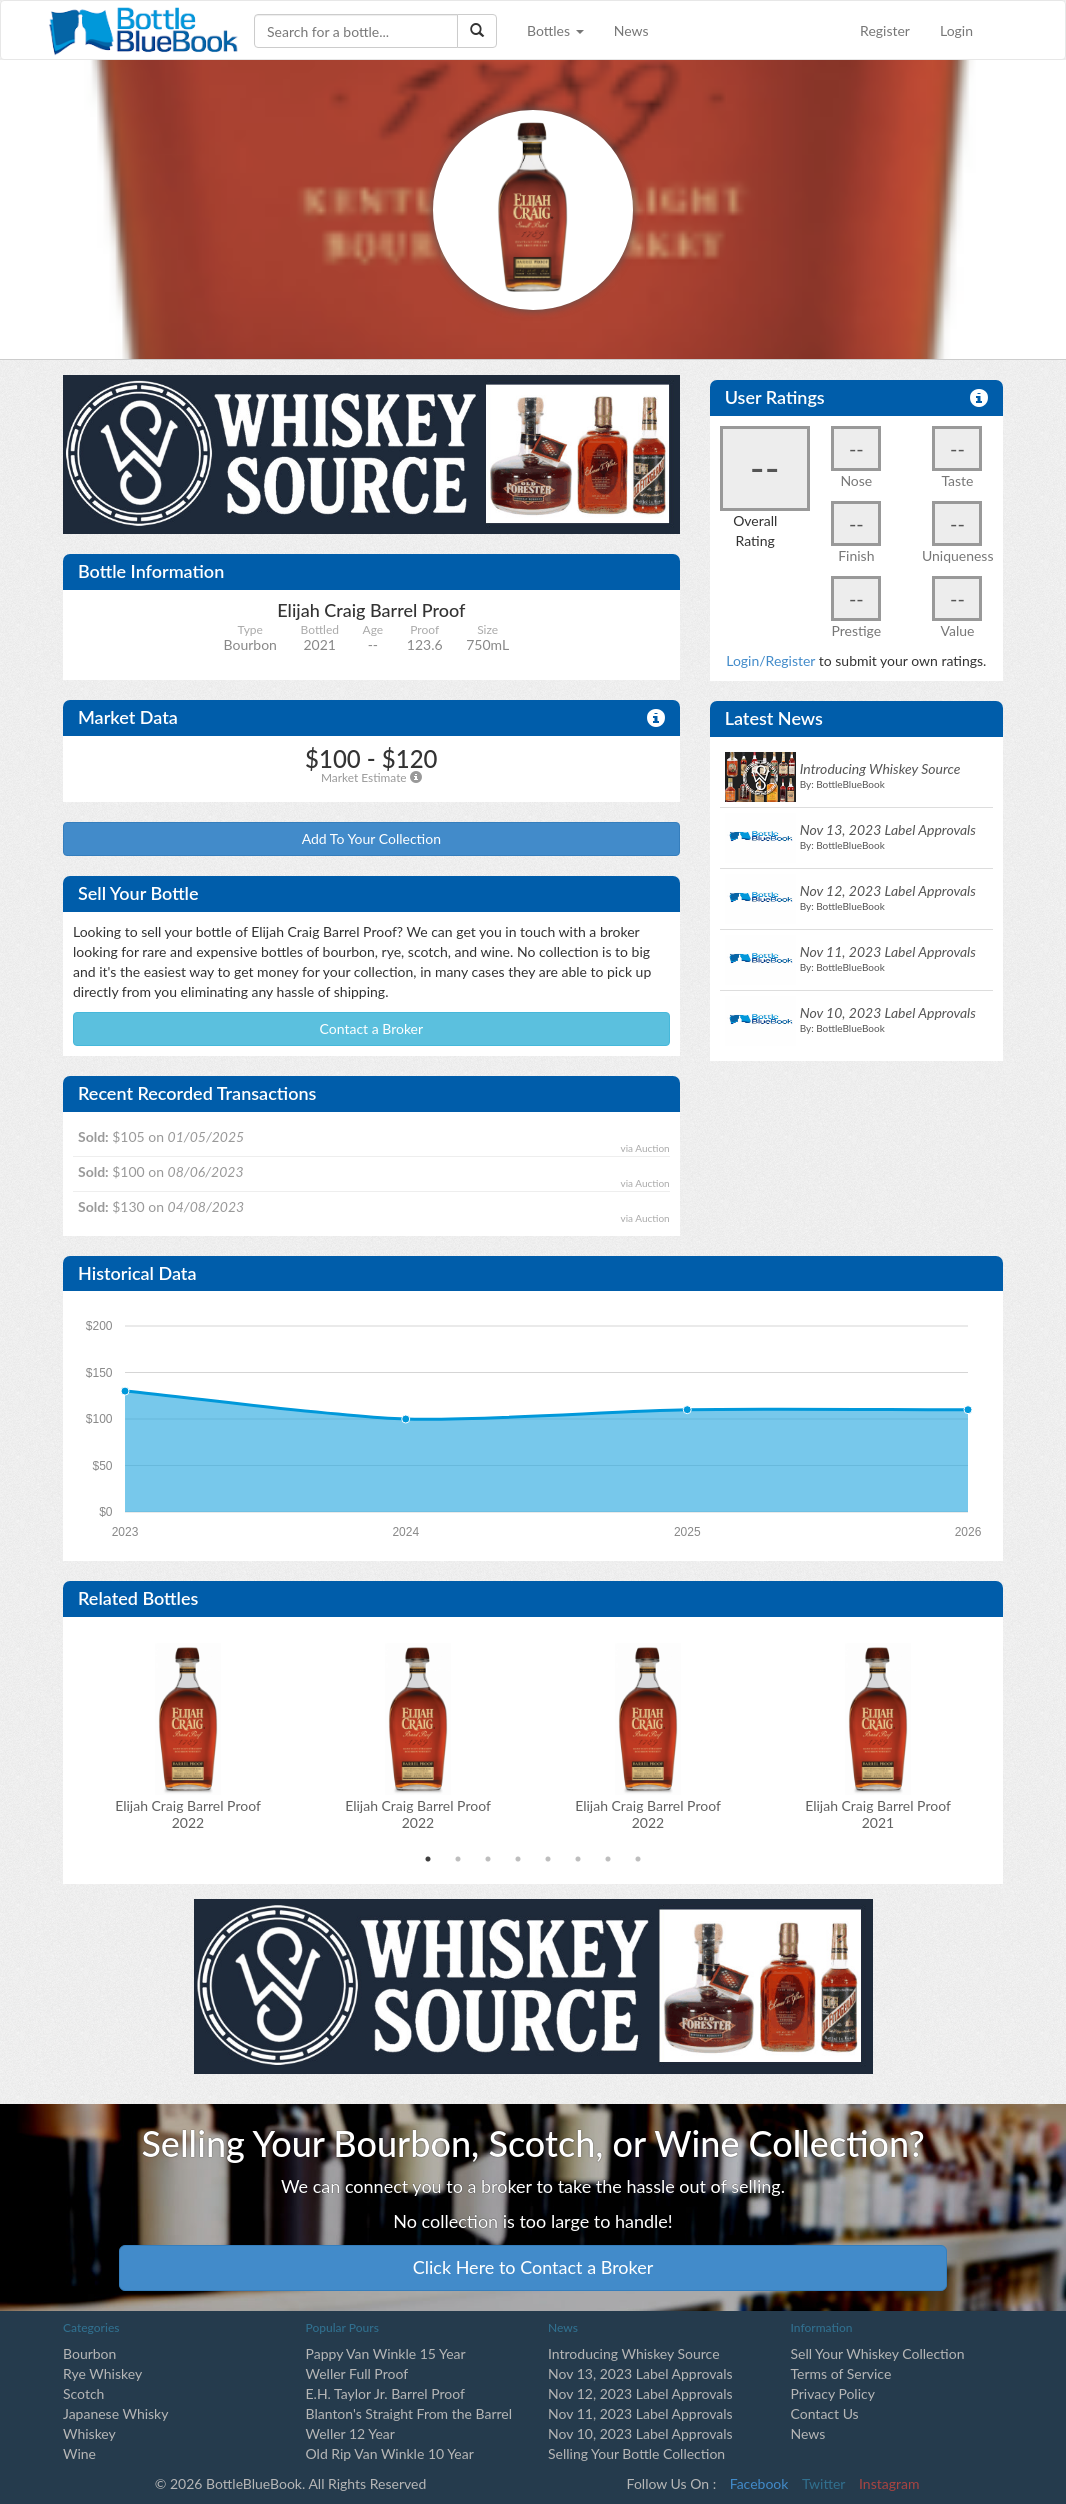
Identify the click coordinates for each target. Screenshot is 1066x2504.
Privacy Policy (833, 2393)
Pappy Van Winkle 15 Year (386, 2353)
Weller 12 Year (350, 2433)
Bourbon (89, 2353)
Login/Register (770, 660)
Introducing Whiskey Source (634, 2353)
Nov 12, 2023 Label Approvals (640, 2393)
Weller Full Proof (357, 2373)
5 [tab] (548, 1859)
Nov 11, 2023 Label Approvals (640, 2413)
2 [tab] (458, 1859)
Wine (79, 2453)
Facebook (759, 2483)
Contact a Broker (372, 1028)
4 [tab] (518, 1859)
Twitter (823, 2483)
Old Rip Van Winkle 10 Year (390, 2453)
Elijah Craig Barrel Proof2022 (188, 1814)
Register (885, 30)
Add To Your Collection (371, 838)
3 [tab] (488, 1859)
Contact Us (825, 2413)
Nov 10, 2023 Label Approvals (640, 2433)
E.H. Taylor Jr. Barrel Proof (385, 2393)
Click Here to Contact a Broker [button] (533, 2267)
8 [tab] (638, 1859)
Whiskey (89, 2433)
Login (956, 30)
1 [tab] (428, 1859)
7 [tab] (608, 1859)
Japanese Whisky (115, 2413)
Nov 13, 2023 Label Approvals (640, 2373)
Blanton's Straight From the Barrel (409, 2413)
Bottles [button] (555, 30)
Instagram (889, 2483)
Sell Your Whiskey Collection (878, 2353)
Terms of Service (841, 2373)
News (631, 30)
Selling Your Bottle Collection (636, 2453)
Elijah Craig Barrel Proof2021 (878, 1814)
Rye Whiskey (102, 2373)
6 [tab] (578, 1859)
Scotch (83, 2393)
